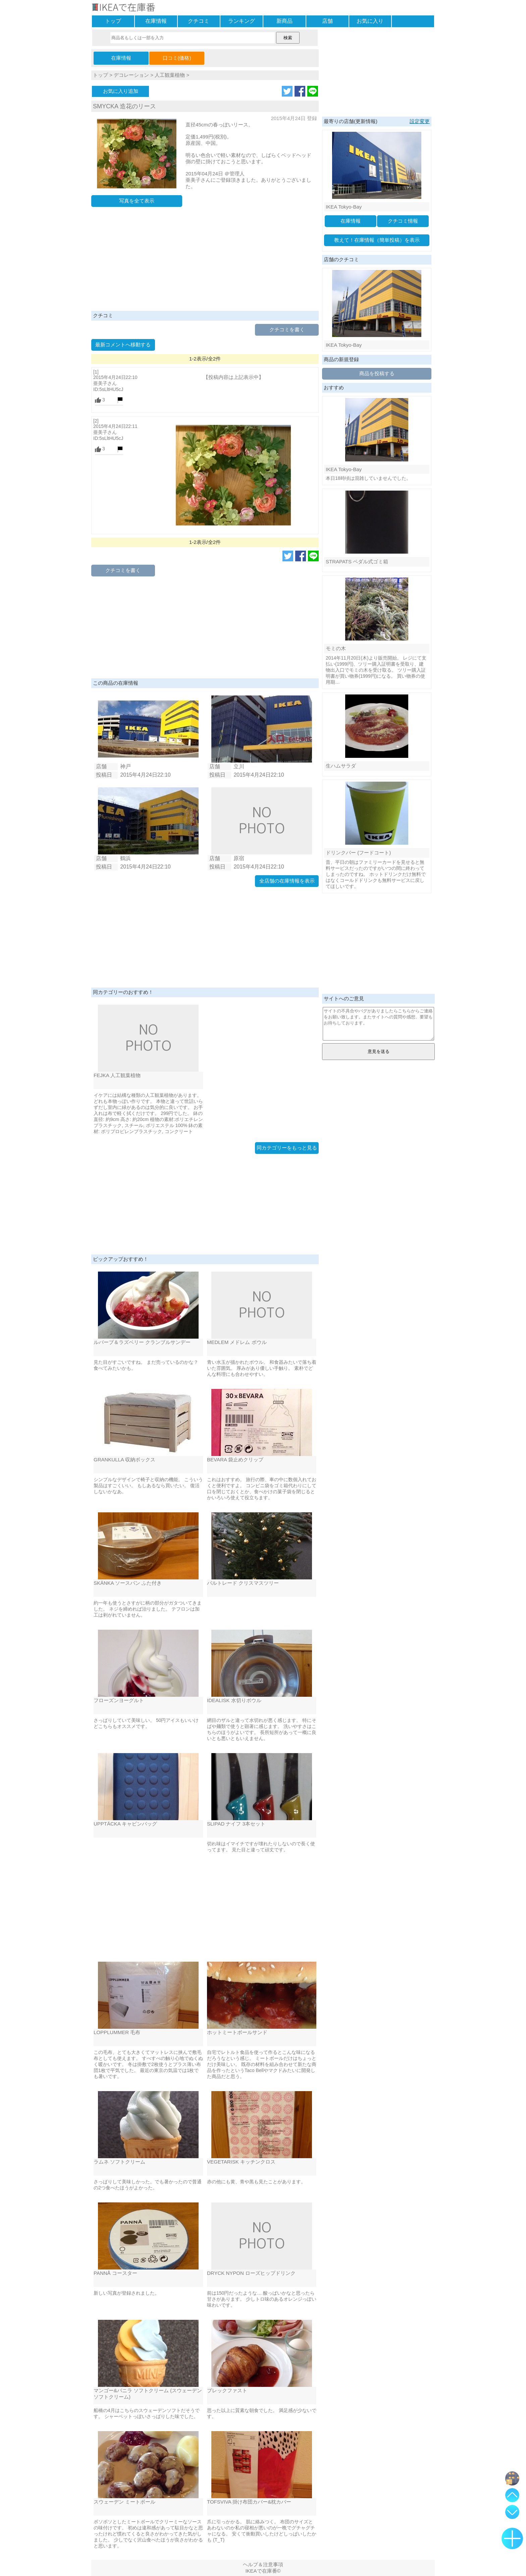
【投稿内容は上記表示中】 (233, 377)
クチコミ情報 (403, 221)
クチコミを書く (287, 329)
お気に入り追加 (120, 91)
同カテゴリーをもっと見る (287, 1148)
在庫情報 (156, 21)
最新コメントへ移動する (123, 344)
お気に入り (370, 21)
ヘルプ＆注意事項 (263, 2564)
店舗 (327, 21)
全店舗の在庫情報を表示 (287, 881)
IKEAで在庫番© (262, 2571)
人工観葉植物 (170, 75)
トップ (113, 21)
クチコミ (198, 21)
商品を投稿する (376, 373)
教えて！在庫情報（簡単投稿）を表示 (377, 240)
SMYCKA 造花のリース (124, 106)
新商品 (284, 21)
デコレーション (131, 75)
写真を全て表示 (136, 201)
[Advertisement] (205, 260)
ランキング (241, 21)
